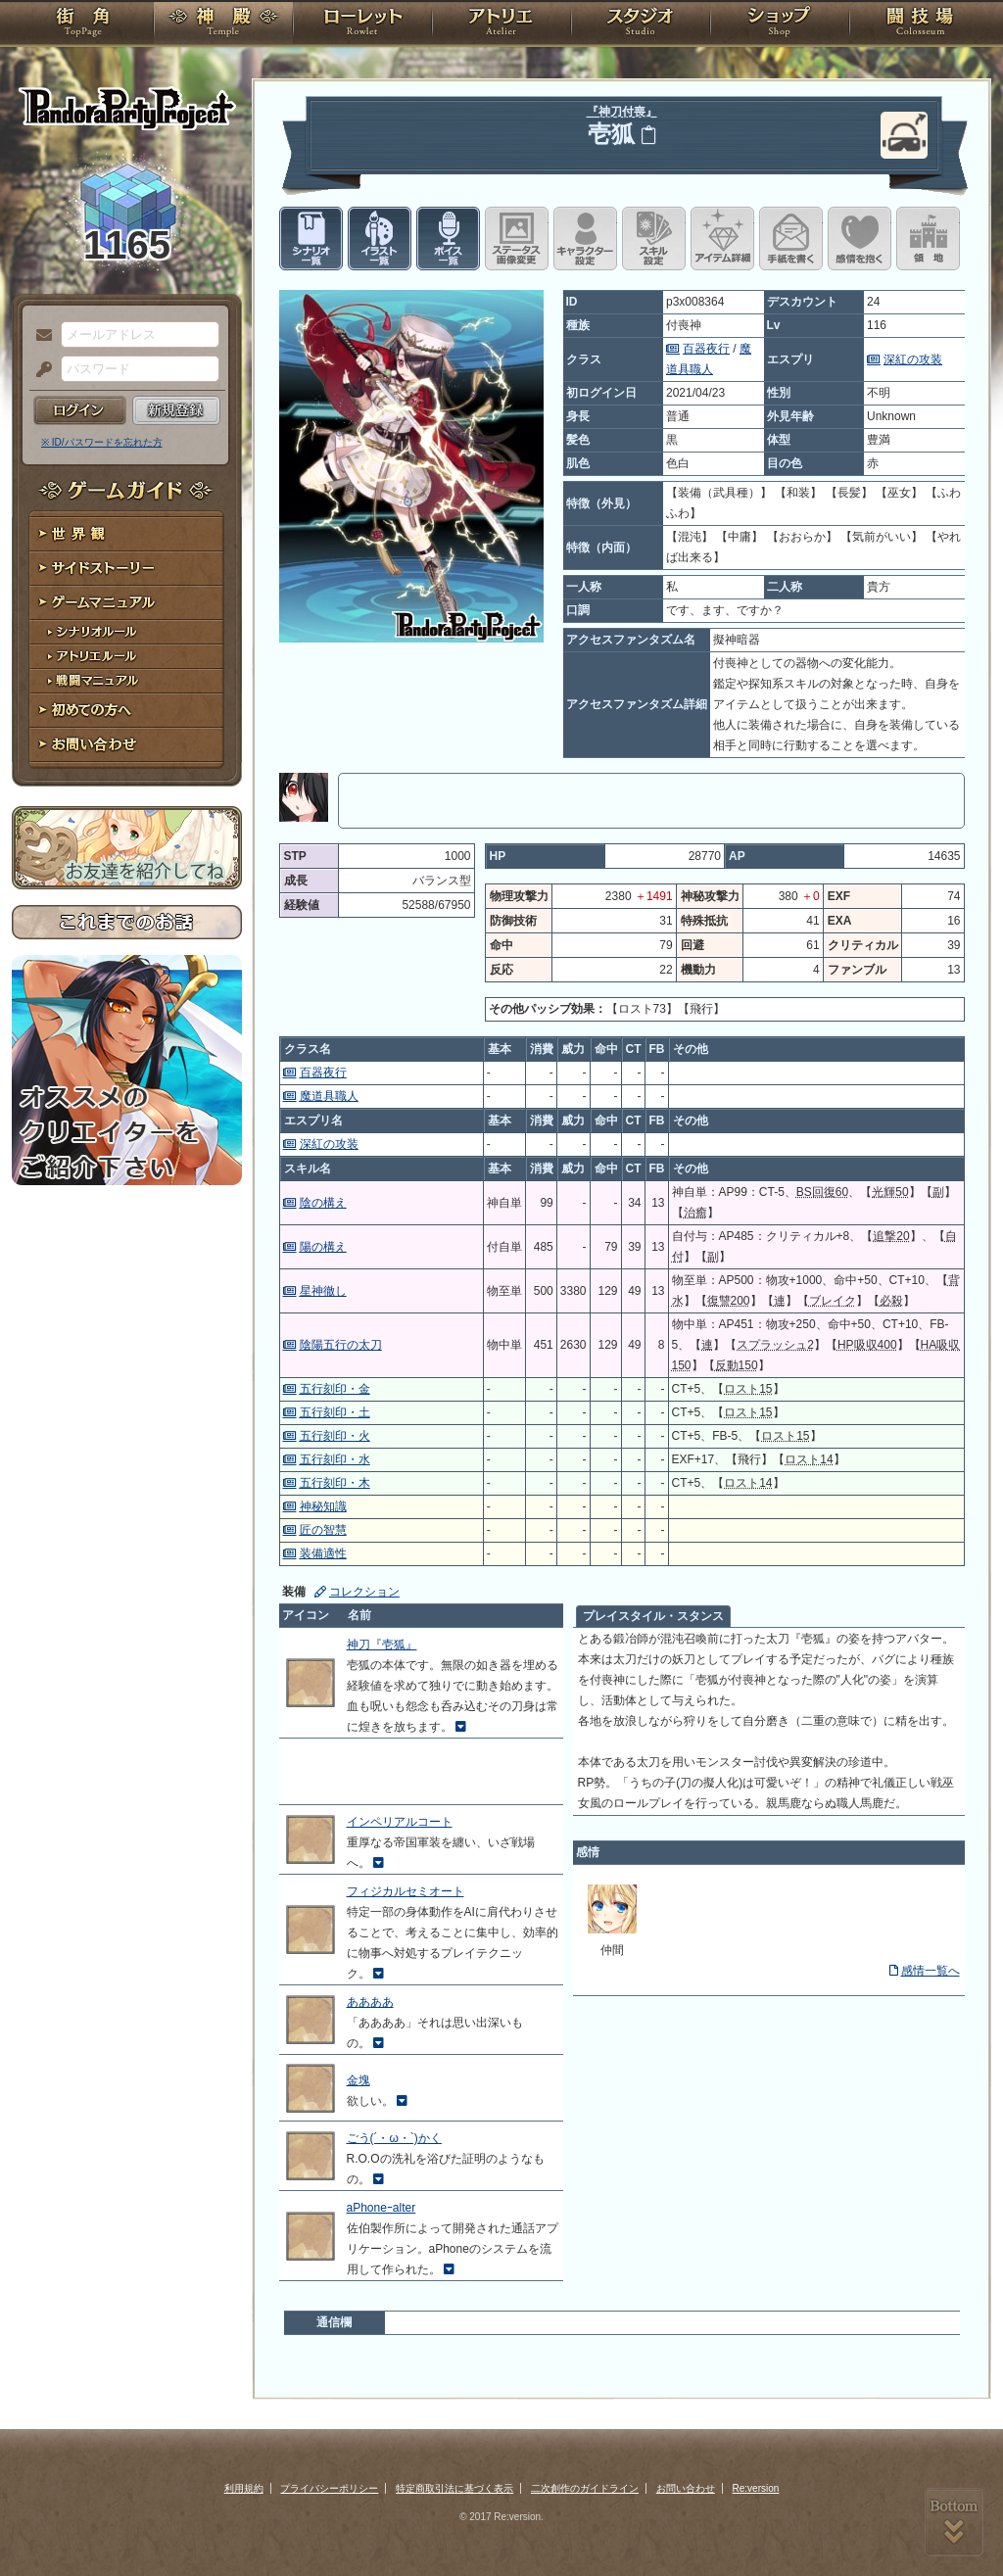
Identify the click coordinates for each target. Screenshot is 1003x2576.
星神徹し (323, 1291)
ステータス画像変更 (517, 238)
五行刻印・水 (335, 1459)
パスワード (39, 370)
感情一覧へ (930, 1971)
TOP (83, 24)
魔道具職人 (329, 1096)
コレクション (364, 1591)
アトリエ (501, 24)
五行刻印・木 (335, 1483)
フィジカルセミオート (405, 1891)
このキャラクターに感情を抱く (859, 238)
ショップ (779, 24)
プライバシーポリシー (329, 2488)
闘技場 (920, 24)
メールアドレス (39, 336)
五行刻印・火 (335, 1436)
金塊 (358, 2080)
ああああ (370, 2002)
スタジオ (640, 24)
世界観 (127, 534)
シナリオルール (127, 632)
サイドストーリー (127, 568)
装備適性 (323, 1553)
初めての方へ (127, 710)
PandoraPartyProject (127, 107)
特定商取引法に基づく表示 (454, 2488)
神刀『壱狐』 (382, 1644)
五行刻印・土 (335, 1412)
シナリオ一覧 (311, 238)
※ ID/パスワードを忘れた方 (102, 442)
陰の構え (323, 1203)
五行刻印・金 (335, 1389)
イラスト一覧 (379, 238)
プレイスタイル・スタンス (653, 1616)
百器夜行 (706, 349)
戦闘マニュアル (127, 681)
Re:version (756, 2488)
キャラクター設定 (585, 238)
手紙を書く (791, 238)
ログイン (79, 410)
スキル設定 (654, 238)
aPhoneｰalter (381, 2208)
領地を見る (928, 238)
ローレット (362, 24)
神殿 (223, 24)
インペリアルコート (400, 1822)
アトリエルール (127, 656)
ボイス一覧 (448, 238)
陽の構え (323, 1247)
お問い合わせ (127, 745)
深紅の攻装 (913, 359)
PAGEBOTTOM (954, 2522)
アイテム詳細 (722, 238)
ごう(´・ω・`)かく (394, 2138)
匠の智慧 (323, 1530)
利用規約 (243, 2488)
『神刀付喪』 (622, 112)
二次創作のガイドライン (585, 2488)
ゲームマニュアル (127, 603)
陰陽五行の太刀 (341, 1345)
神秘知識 (323, 1506)
